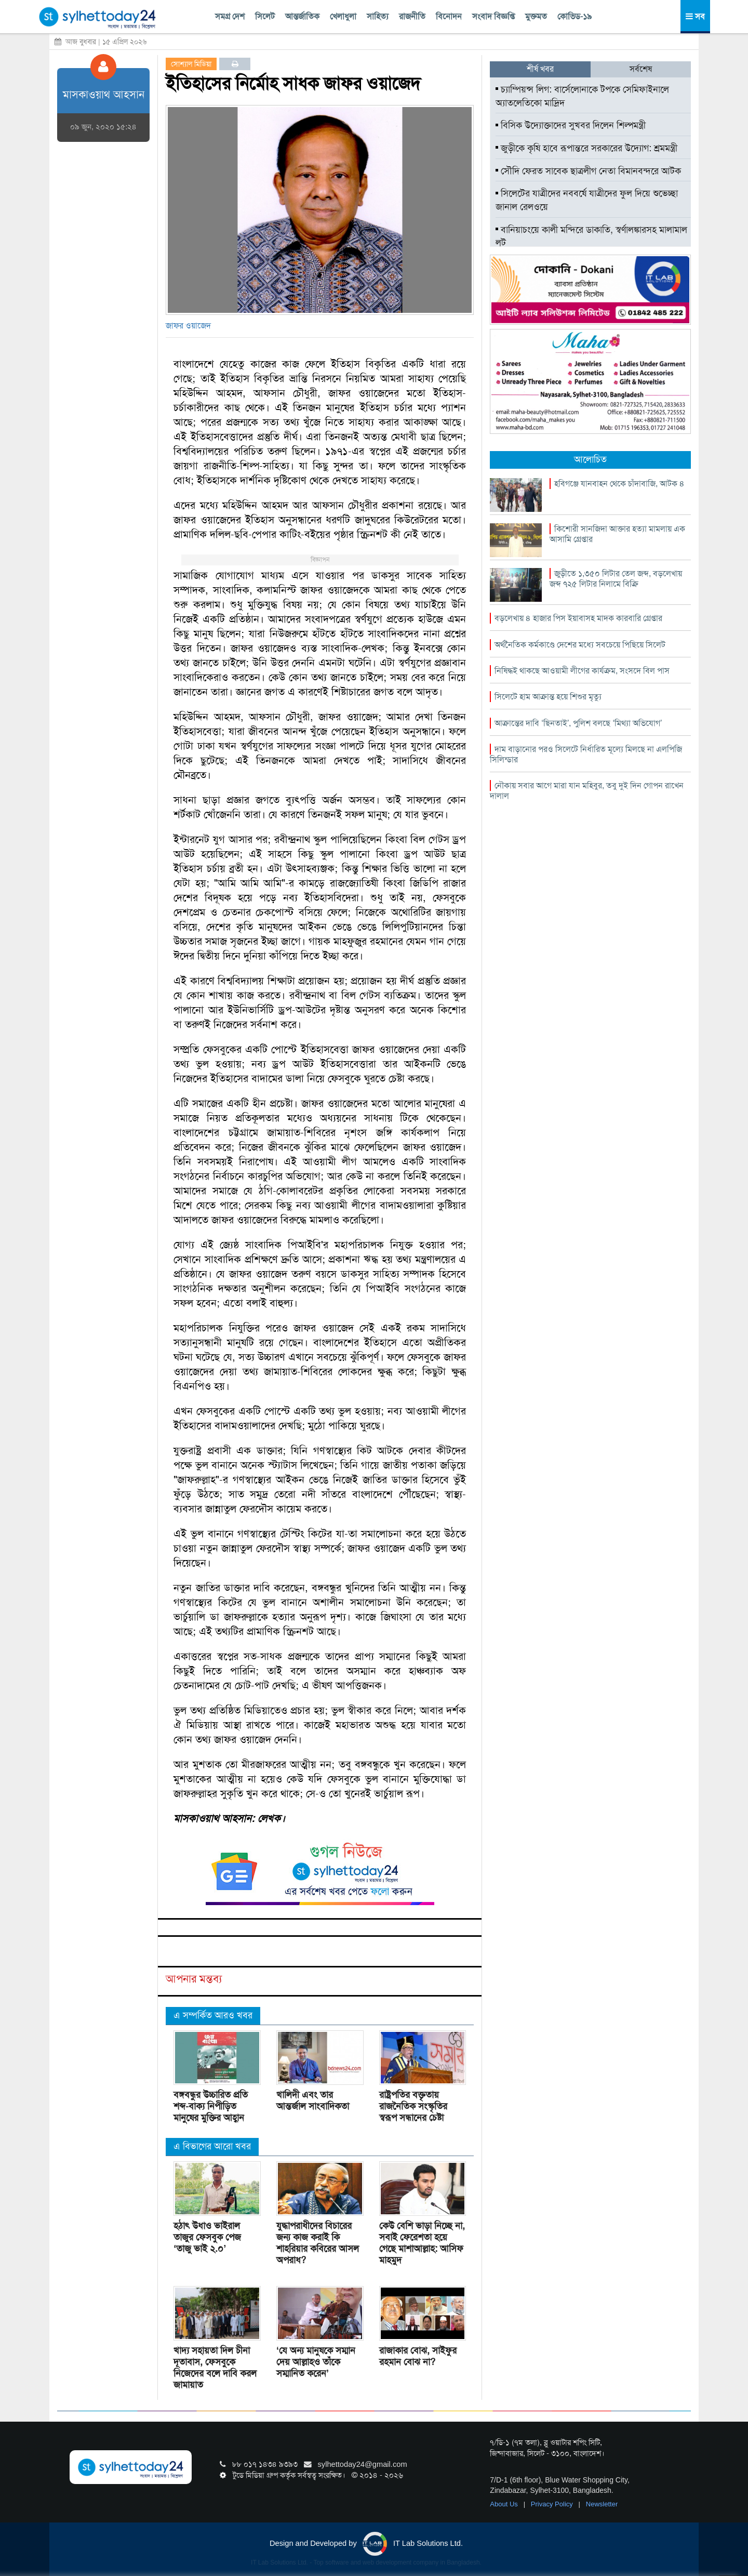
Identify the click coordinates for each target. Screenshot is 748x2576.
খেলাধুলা (343, 16)
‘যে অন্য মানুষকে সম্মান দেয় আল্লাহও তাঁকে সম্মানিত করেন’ (315, 2362)
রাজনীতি (412, 16)
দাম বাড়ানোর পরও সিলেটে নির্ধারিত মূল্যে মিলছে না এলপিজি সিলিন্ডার (586, 754)
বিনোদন (449, 16)
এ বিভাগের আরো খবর (212, 2146)
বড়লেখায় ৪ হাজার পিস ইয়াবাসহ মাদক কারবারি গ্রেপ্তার (578, 618)
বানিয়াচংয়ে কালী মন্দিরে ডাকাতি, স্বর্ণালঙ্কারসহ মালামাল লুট (591, 236)
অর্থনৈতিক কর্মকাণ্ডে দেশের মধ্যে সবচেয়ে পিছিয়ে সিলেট (580, 644)
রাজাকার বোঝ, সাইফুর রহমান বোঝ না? (418, 2356)
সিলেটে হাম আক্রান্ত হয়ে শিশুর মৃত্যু (548, 696)
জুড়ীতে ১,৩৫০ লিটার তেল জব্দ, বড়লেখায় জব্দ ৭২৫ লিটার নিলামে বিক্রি (616, 578)
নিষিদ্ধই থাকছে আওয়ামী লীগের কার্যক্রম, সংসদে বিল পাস (582, 670)
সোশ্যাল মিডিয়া (191, 64)
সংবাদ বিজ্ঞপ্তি (493, 16)
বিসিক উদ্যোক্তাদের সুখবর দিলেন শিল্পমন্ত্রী (572, 125)
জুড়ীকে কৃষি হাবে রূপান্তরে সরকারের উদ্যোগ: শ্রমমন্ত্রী (586, 148)
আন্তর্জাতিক (302, 16)
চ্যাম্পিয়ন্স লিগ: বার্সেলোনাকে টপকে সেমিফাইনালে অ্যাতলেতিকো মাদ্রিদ (582, 96)
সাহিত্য (378, 16)
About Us (504, 2504)
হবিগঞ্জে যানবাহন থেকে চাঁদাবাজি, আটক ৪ (619, 483)
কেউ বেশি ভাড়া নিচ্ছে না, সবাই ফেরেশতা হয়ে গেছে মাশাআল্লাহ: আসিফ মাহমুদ (422, 2243)
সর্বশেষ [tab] (641, 68)
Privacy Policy (553, 2504)
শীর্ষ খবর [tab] (540, 68)
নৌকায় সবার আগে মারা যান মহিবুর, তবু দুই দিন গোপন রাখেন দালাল (587, 790)
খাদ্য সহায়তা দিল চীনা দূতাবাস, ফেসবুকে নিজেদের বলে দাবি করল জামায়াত (215, 2367)
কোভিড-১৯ (574, 16)
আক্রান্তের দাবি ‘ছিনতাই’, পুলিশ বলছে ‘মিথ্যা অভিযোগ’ (578, 723)
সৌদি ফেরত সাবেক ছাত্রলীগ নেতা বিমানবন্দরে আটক (588, 171)
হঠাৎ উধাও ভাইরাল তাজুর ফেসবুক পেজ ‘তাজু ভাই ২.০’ (207, 2237)
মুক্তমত (536, 16)
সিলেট (265, 16)
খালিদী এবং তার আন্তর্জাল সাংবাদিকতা (312, 2100)
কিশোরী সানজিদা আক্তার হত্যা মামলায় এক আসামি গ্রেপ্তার (617, 534)
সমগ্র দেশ (230, 16)
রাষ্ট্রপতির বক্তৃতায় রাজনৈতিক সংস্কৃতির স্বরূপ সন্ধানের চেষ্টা (413, 2106)
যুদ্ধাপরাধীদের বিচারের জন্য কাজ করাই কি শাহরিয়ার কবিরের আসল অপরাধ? (317, 2243)
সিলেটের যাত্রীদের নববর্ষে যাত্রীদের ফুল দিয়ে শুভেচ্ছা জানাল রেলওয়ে (587, 200)
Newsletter (602, 2504)
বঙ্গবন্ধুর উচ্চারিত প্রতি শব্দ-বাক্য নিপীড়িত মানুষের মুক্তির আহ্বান (210, 2106)
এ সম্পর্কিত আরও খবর (212, 2015)
